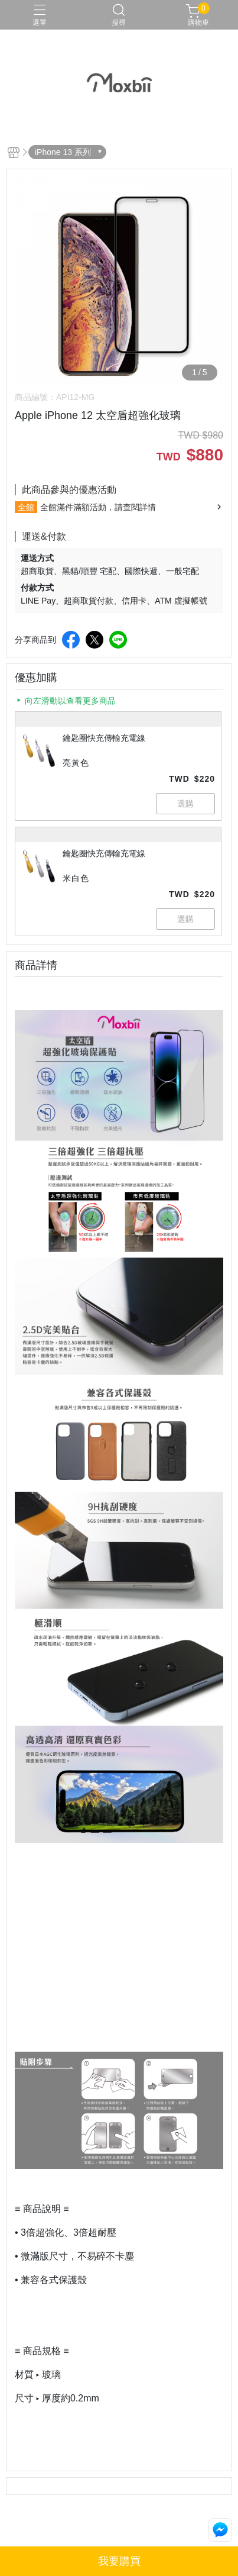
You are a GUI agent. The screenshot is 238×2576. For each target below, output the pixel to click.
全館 (26, 507)
